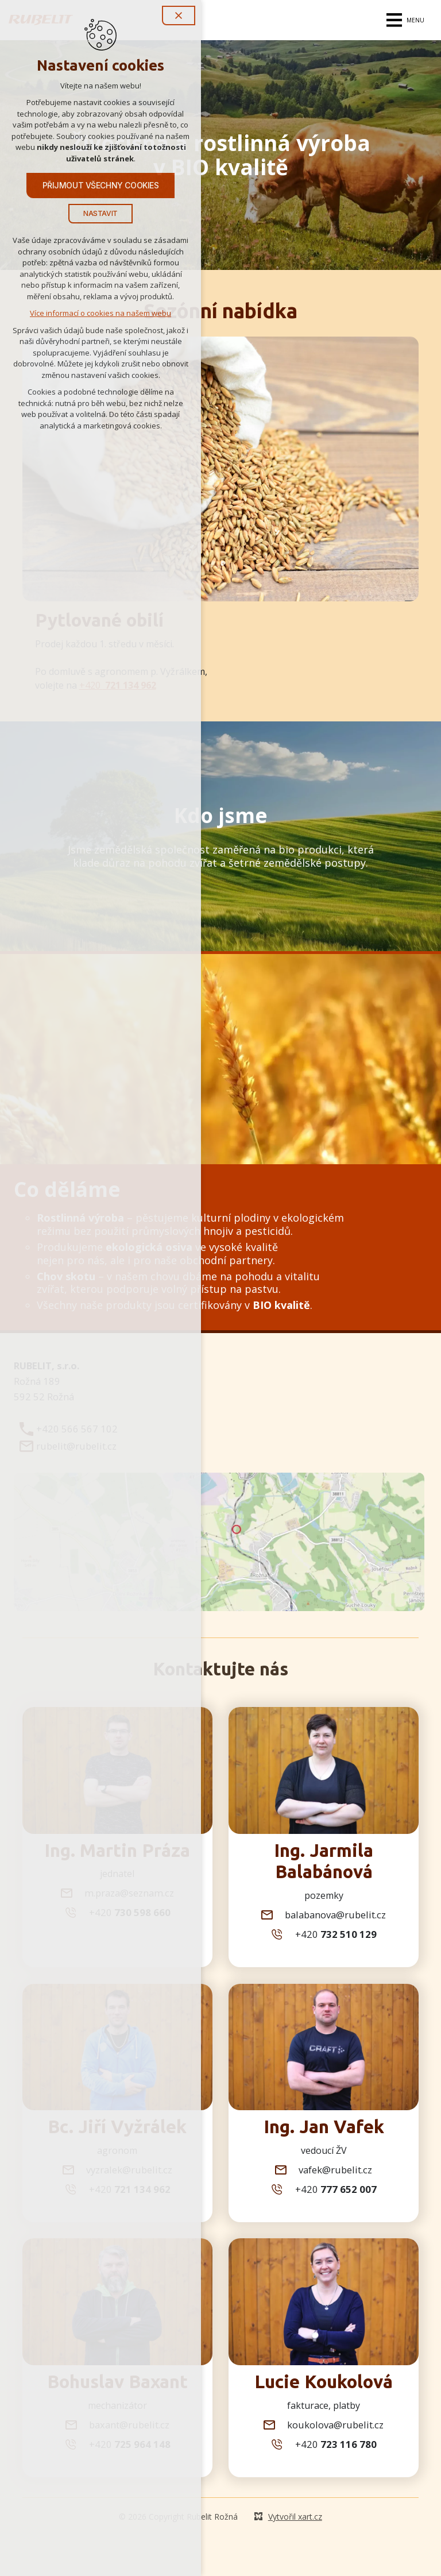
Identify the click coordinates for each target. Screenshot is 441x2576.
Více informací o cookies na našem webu (100, 314)
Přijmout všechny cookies (100, 186)
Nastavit (100, 214)
